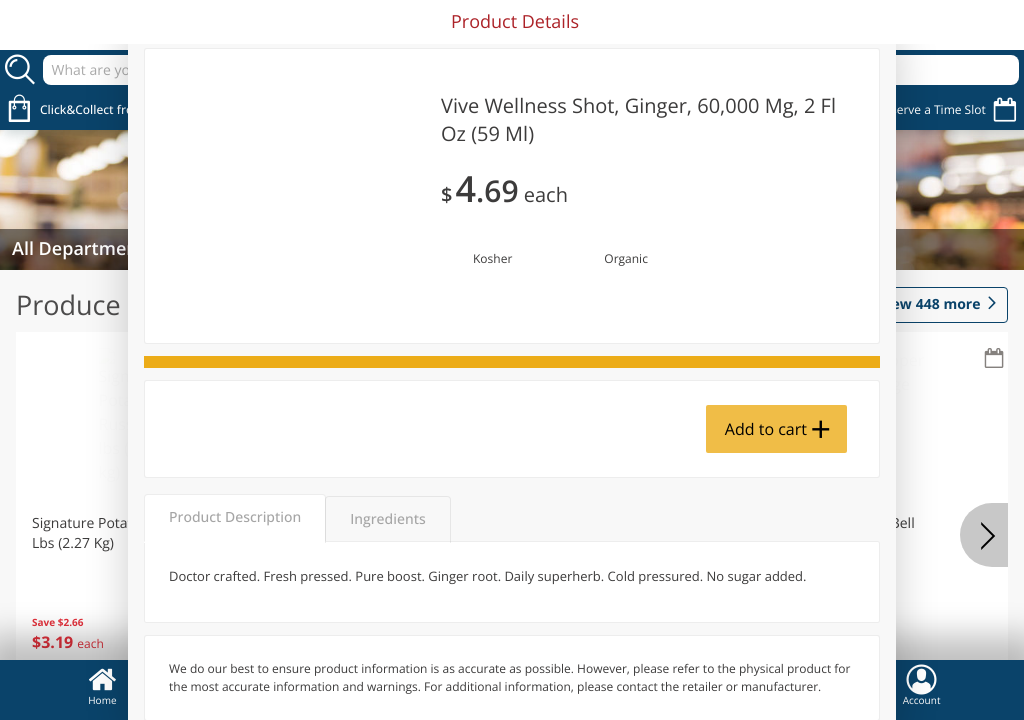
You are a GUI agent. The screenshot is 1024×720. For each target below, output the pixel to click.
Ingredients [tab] (387, 519)
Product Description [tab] (235, 517)
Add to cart (766, 429)
